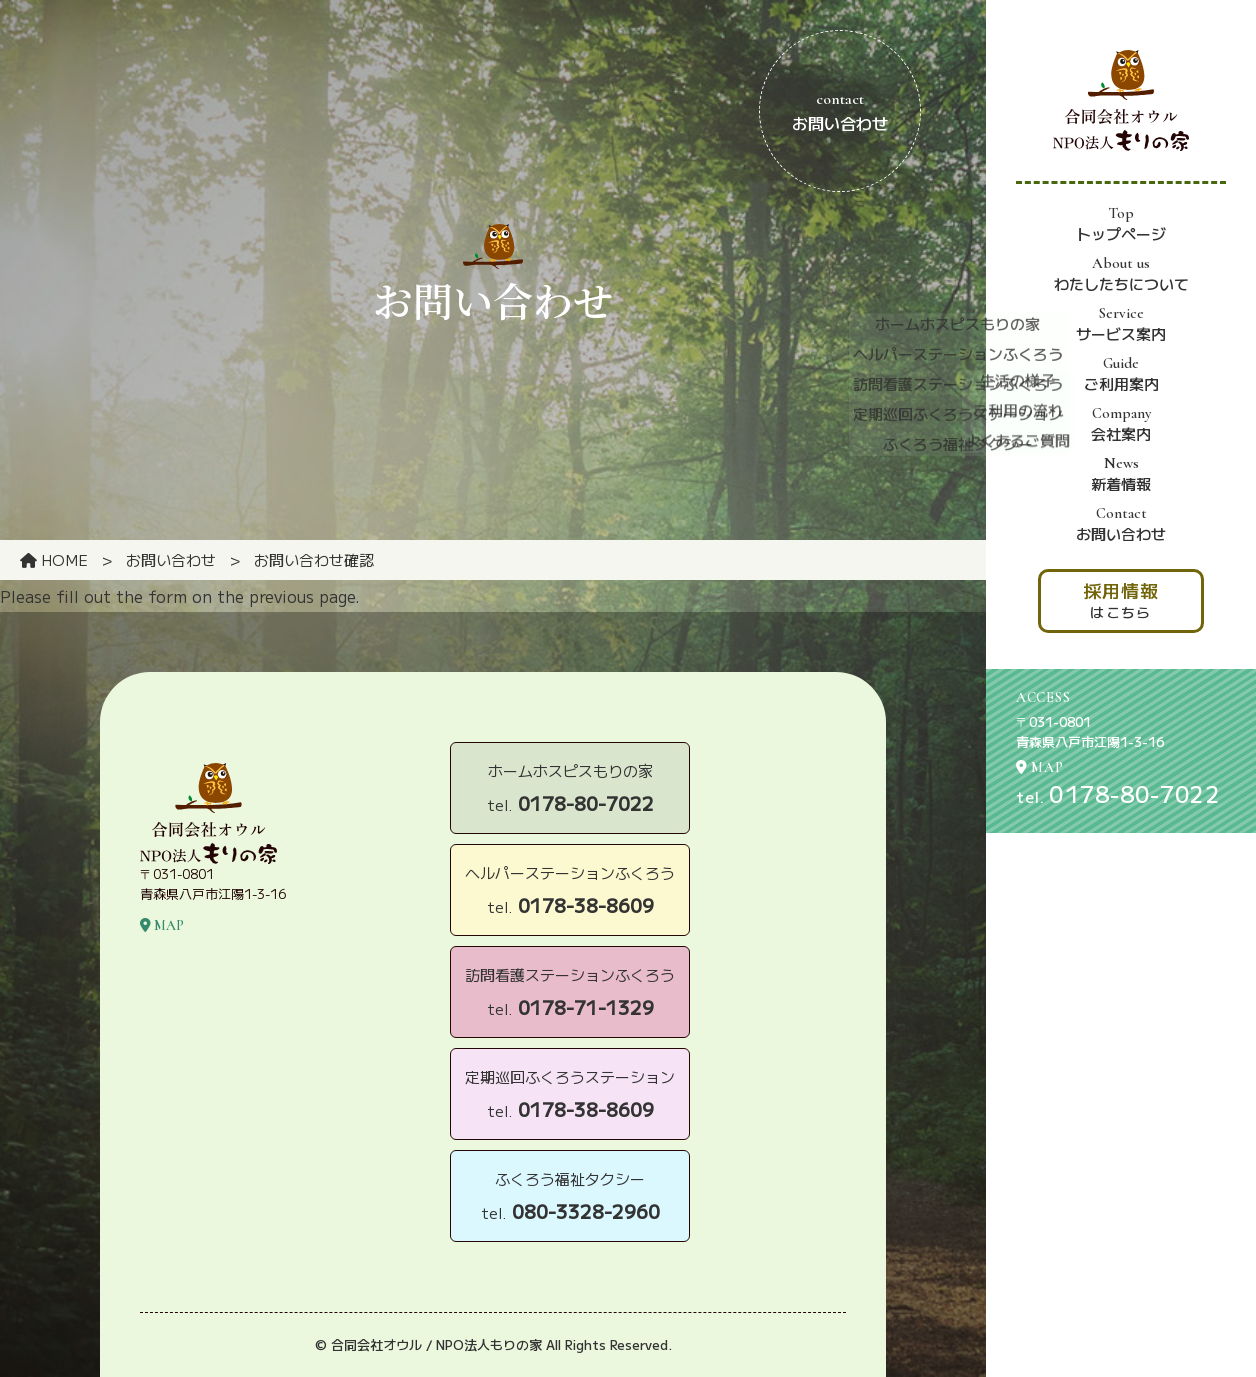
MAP (1040, 767)
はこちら (1121, 599)
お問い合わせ (1121, 524)
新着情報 (1121, 474)
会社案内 (1121, 424)
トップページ (1121, 224)
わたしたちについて (1121, 274)
